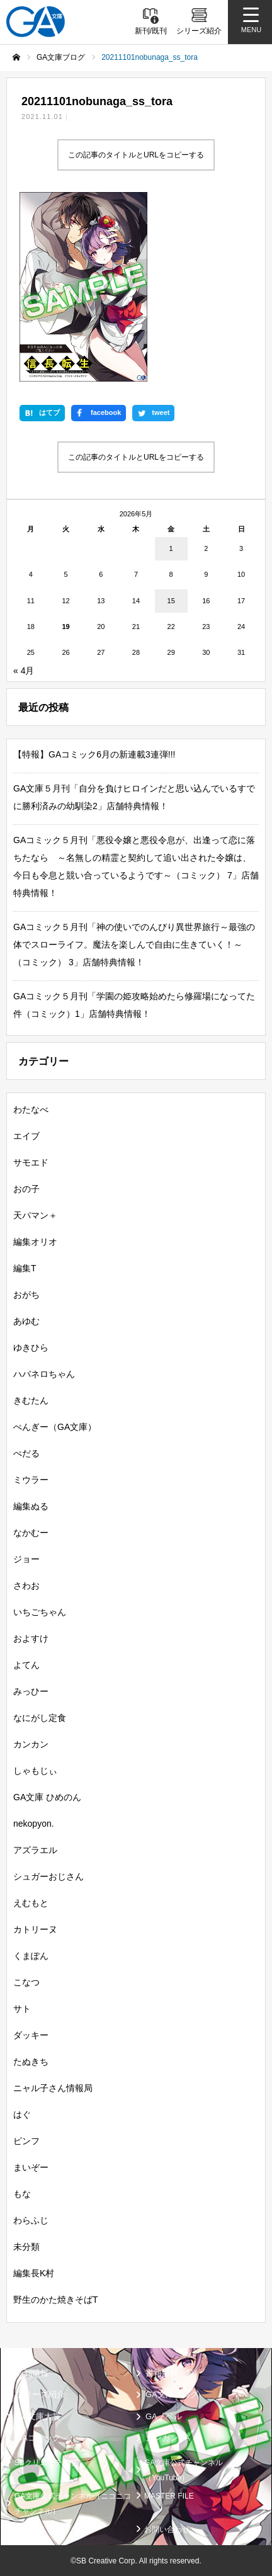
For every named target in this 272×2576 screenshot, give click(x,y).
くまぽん (30, 1955)
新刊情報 (32, 2372)
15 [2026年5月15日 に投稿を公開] (171, 600)
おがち (26, 1294)
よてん (26, 1664)
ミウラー (30, 1479)
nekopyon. (33, 1823)
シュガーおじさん (48, 1876)
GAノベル (163, 2415)
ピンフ (26, 2140)
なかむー (30, 1532)
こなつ (26, 1982)
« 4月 (23, 670)
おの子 (26, 1188)
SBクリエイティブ (45, 2462)
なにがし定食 (39, 1717)
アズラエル (35, 1849)
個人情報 (29, 2528)
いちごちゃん (39, 1611)
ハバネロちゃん (44, 1373)
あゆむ (26, 1320)
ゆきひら (30, 1347)
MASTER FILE (169, 2495)
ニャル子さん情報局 (53, 2087)
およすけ (30, 1638)
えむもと (30, 1902)
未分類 (26, 2246)
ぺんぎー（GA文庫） (54, 1426)
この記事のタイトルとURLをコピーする (136, 154)
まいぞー (30, 2167)
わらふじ (30, 2220)
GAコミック (38, 2438)
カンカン (30, 1744)
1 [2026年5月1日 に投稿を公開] (171, 548)
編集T (25, 1267)
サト (22, 2008)
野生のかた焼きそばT (55, 2299)
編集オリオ (35, 1241)
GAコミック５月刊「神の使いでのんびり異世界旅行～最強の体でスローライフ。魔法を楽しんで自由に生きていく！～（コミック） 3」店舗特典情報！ (134, 944)
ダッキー (30, 2034)
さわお (26, 1585)
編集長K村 (33, 2272)
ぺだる (26, 1453)
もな (22, 2193)
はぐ (22, 2114)
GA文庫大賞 (38, 2415)
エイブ (26, 1135)
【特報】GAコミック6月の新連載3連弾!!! (94, 754)
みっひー (30, 1691)
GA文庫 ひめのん (47, 1796)
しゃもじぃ (35, 1770)
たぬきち (30, 2061)
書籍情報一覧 (170, 2372)
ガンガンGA (167, 2438)
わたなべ (30, 1109)
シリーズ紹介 (40, 2394)
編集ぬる (30, 1506)
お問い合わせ (167, 2528)
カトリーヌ (35, 1929)
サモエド (30, 1162)
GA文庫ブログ (171, 2394)
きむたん (30, 1400)
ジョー (26, 1558)
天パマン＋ (35, 1215)
